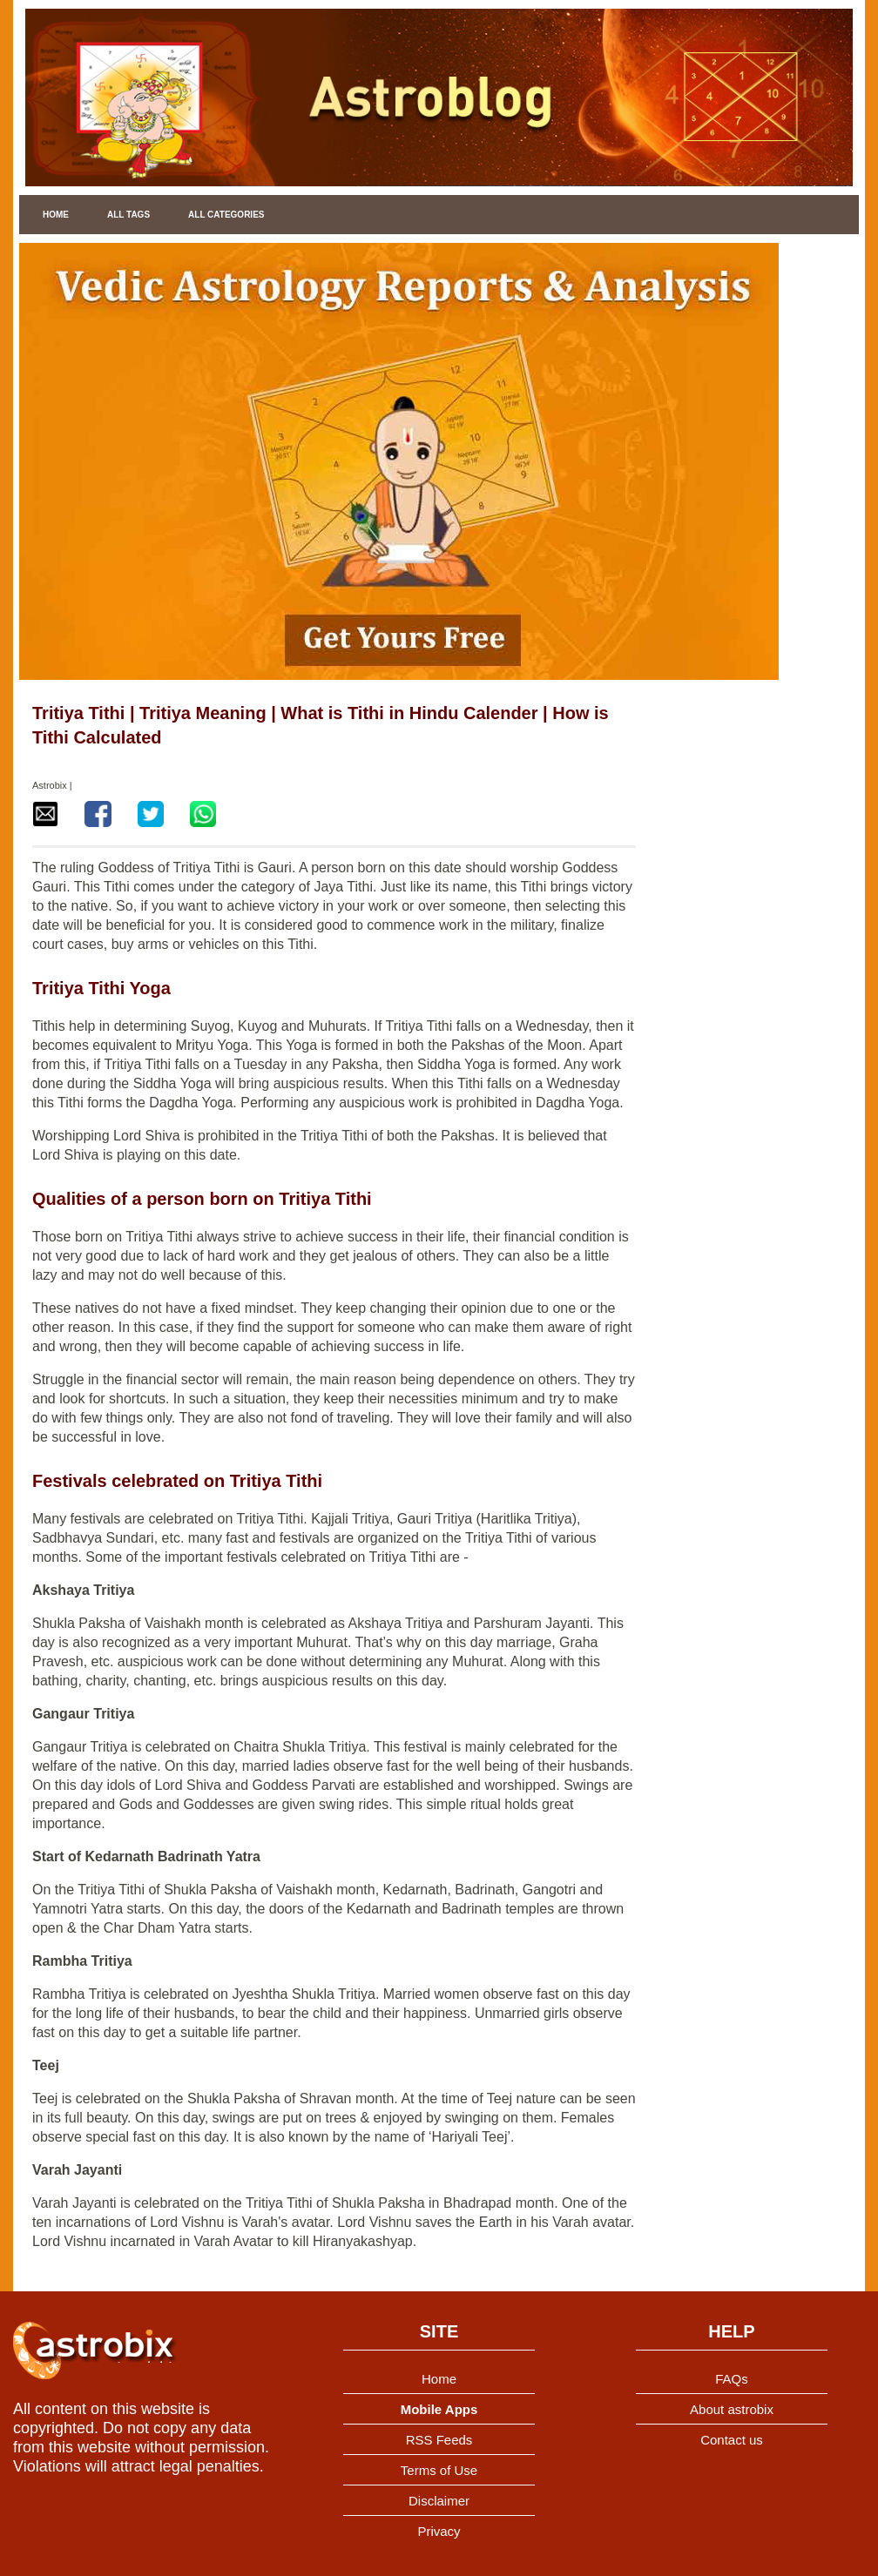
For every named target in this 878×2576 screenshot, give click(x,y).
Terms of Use (439, 2470)
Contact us (731, 2439)
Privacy (438, 2531)
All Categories (226, 214)
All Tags (128, 214)
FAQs (731, 2378)
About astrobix (731, 2409)
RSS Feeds (439, 2439)
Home (56, 214)
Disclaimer (439, 2500)
